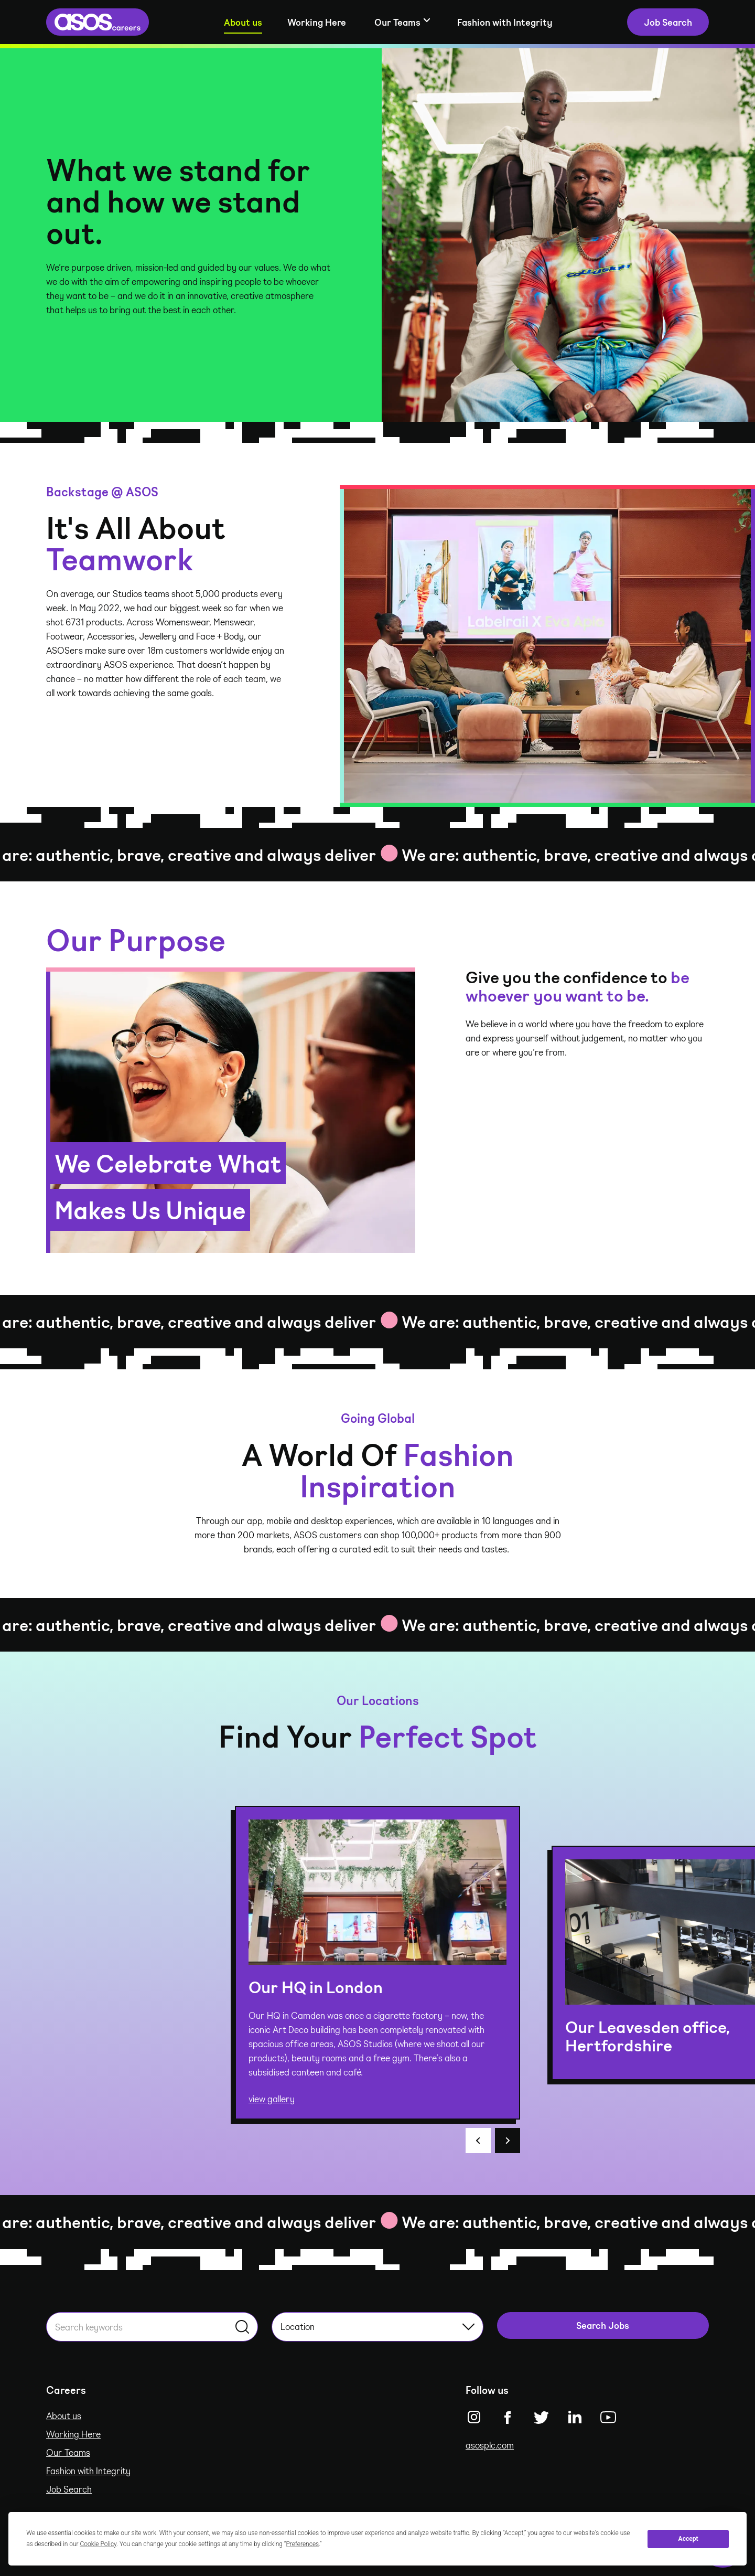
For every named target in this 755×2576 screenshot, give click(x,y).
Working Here (316, 22)
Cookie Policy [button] (98, 2544)
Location (377, 2326)
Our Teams (68, 2452)
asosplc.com (490, 2445)
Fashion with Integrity (505, 22)
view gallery (272, 2098)
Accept (688, 2538)
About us (243, 22)
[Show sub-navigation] (401, 22)
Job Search (69, 2489)
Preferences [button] (302, 2544)
